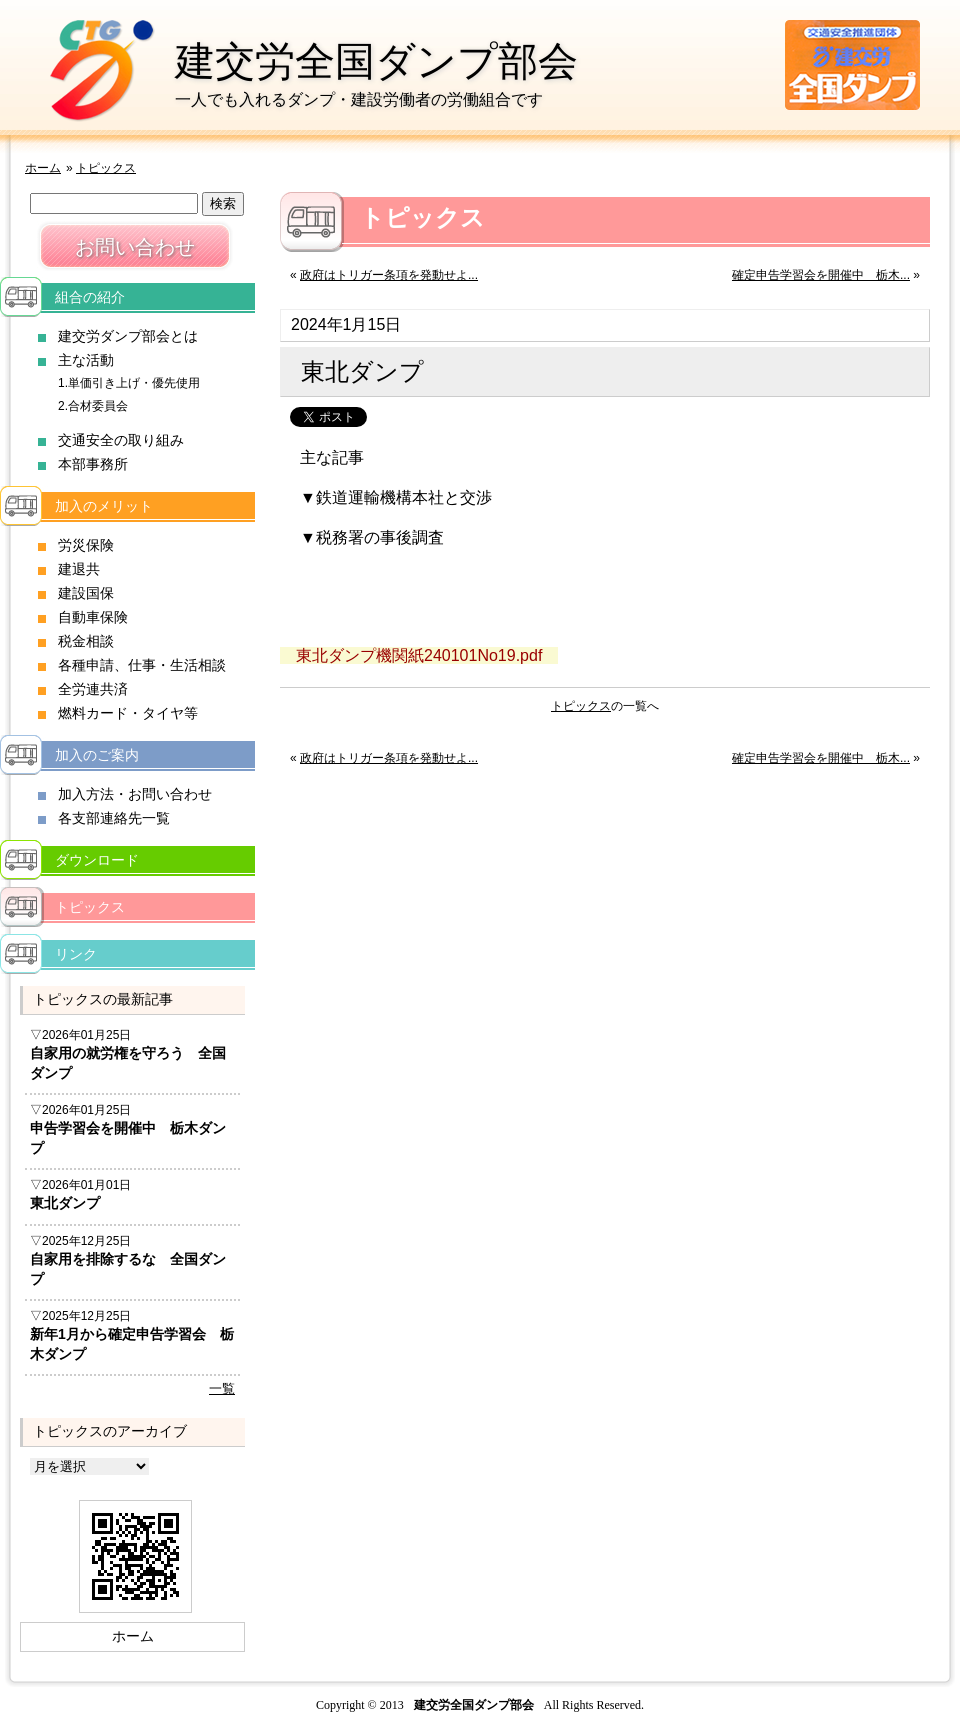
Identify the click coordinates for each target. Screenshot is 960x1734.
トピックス (106, 168)
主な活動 (86, 360)
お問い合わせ (135, 247)
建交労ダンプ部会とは (128, 336)
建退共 (79, 569)
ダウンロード (97, 860)
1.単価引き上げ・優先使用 (129, 383)
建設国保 (86, 593)
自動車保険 (93, 617)
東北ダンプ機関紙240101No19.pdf (419, 655)
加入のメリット (104, 506)
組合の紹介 (90, 297)
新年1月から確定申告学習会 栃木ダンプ (132, 1344)
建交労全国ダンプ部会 (376, 61)
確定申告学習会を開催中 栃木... (821, 275)
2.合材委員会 (93, 406)
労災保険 (86, 545)
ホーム (43, 168)
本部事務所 (93, 464)
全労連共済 (93, 689)
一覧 (222, 1388)
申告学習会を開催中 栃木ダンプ (128, 1138)
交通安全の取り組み (121, 440)
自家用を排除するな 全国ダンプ (128, 1269)
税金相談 (86, 641)
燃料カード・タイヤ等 (128, 713)
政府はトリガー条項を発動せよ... (389, 275)
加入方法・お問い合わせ (135, 794)
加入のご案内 (97, 755)
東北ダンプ (65, 1203)
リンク (76, 954)
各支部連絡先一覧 (114, 818)
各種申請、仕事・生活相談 (142, 665)
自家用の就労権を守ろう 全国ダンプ (128, 1063)
